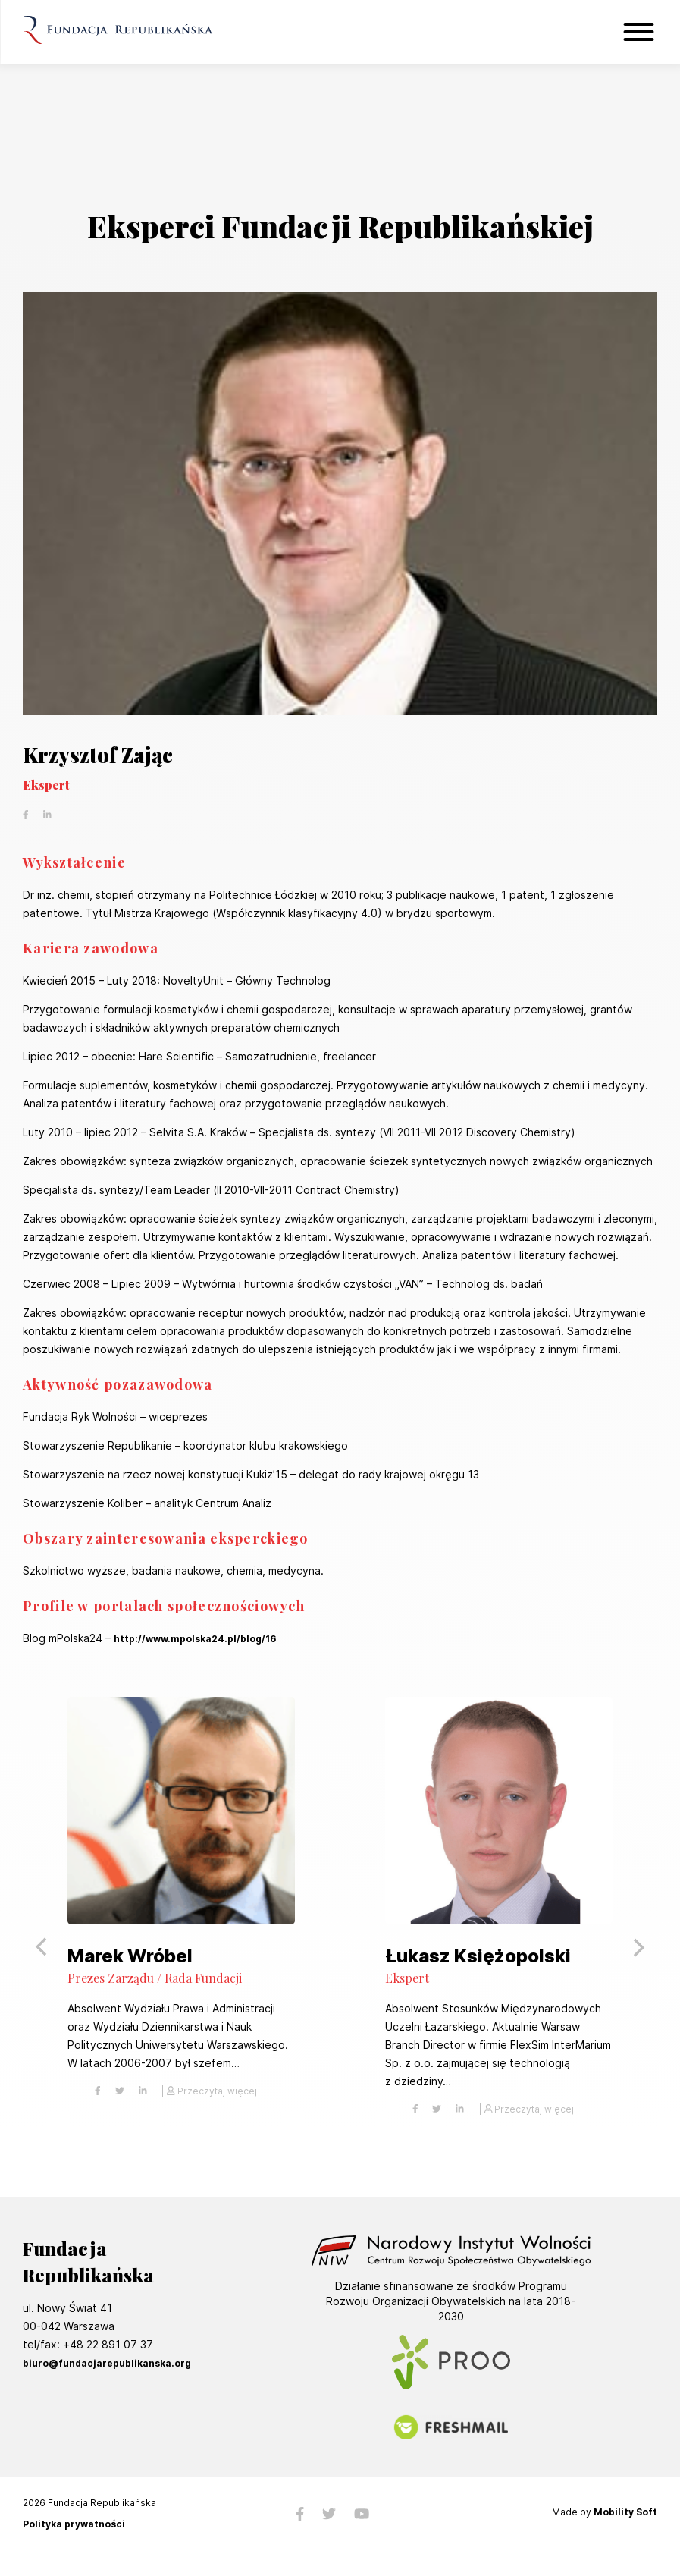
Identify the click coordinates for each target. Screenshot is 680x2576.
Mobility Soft (625, 2512)
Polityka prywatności (74, 2524)
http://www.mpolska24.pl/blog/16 (195, 1639)
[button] (638, 1947)
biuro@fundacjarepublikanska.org (107, 2363)
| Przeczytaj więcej (209, 2091)
